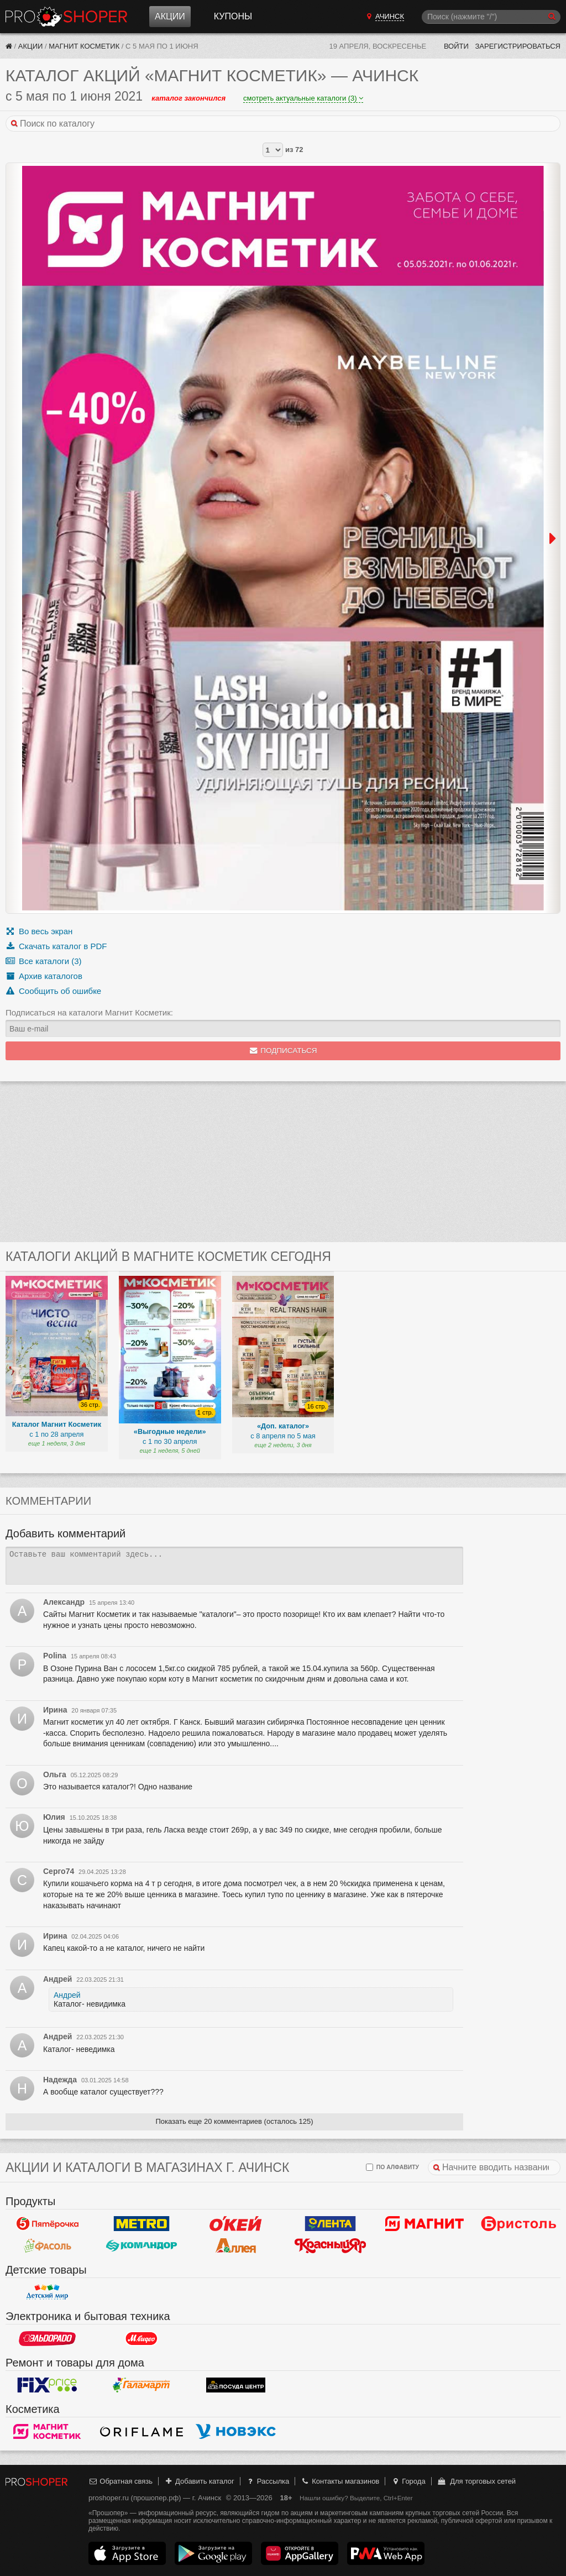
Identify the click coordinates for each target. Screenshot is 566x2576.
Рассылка (267, 2481)
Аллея (235, 2245)
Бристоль (518, 2223)
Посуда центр (235, 2385)
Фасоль (47, 2245)
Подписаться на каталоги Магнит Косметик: (89, 1012)
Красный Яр (330, 2245)
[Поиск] (491, 17)
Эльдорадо (47, 2338)
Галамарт (142, 2385)
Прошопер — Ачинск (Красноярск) (66, 16)
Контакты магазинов (340, 2481)
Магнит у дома (425, 2223)
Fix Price (47, 2385)
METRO (142, 2223)
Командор (142, 2245)
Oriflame (142, 2431)
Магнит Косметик (84, 46)
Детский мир (47, 2292)
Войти (456, 46)
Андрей (67, 1995)
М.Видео (142, 2338)
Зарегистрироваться (517, 46)
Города (408, 2481)
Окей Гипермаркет (235, 2223)
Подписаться (283, 1050)
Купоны (233, 16)
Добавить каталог (199, 2481)
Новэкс (235, 2431)
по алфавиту (392, 2167)
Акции (170, 16)
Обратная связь (120, 2481)
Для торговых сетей (476, 2481)
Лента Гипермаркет (330, 2223)
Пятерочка (47, 2223)
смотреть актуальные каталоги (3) (303, 98)
